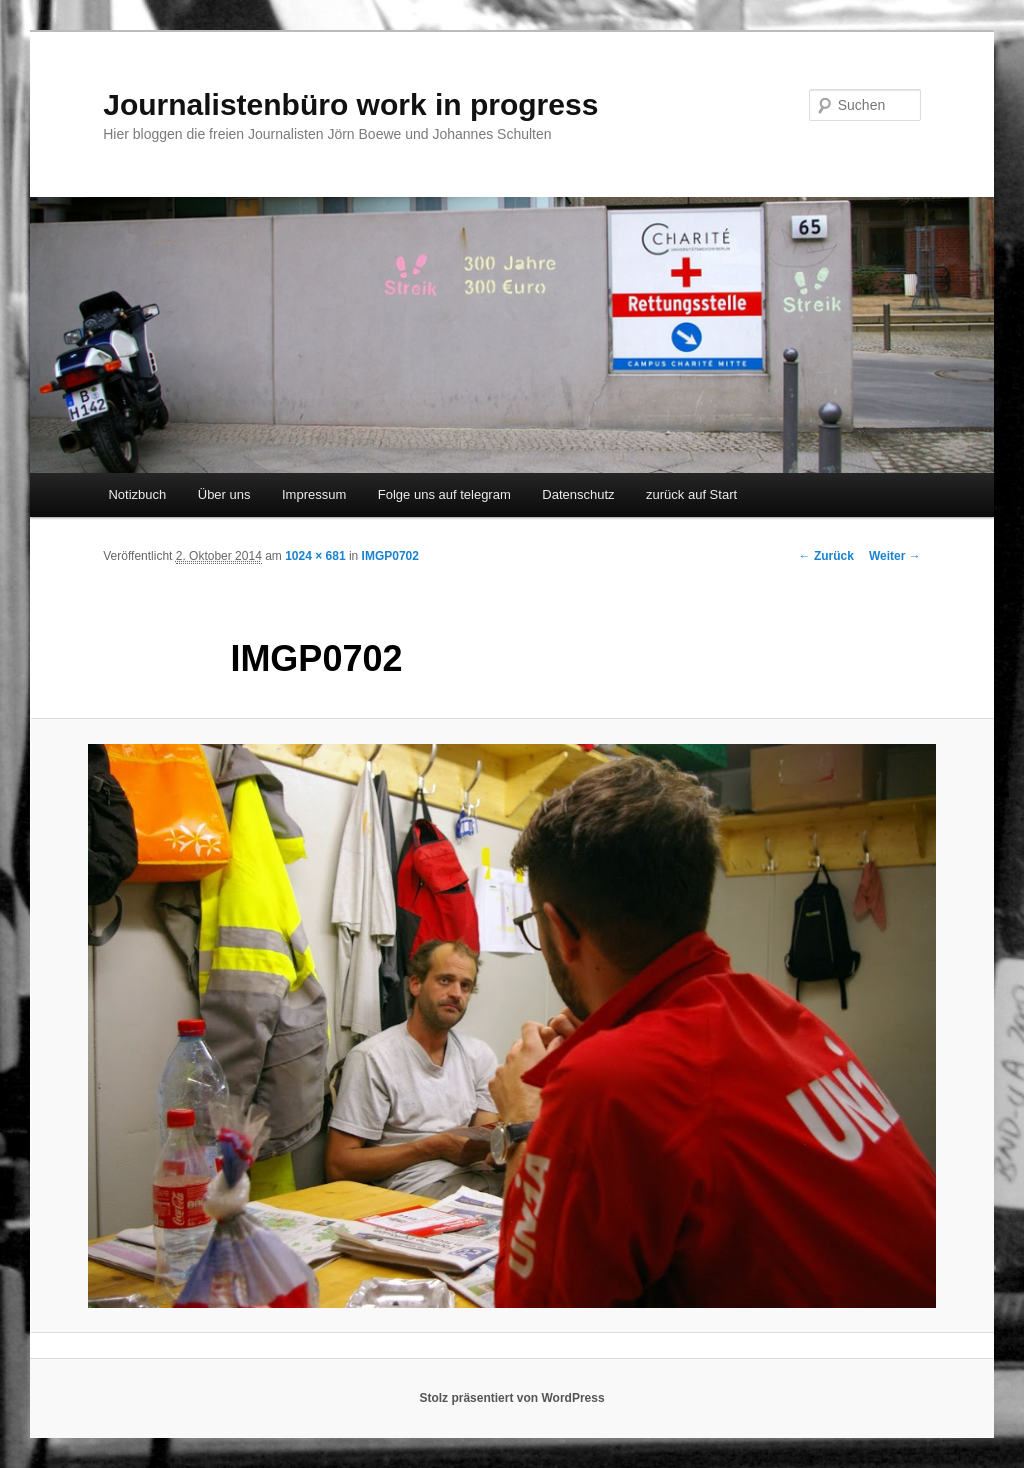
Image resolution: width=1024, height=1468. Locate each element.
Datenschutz (578, 494)
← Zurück (826, 556)
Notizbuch (137, 494)
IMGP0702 (390, 556)
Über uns (224, 494)
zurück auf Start (691, 494)
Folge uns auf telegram (444, 494)
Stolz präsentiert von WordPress (511, 1398)
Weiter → (895, 556)
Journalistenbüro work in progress (350, 104)
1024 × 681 (315, 556)
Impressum (314, 494)
